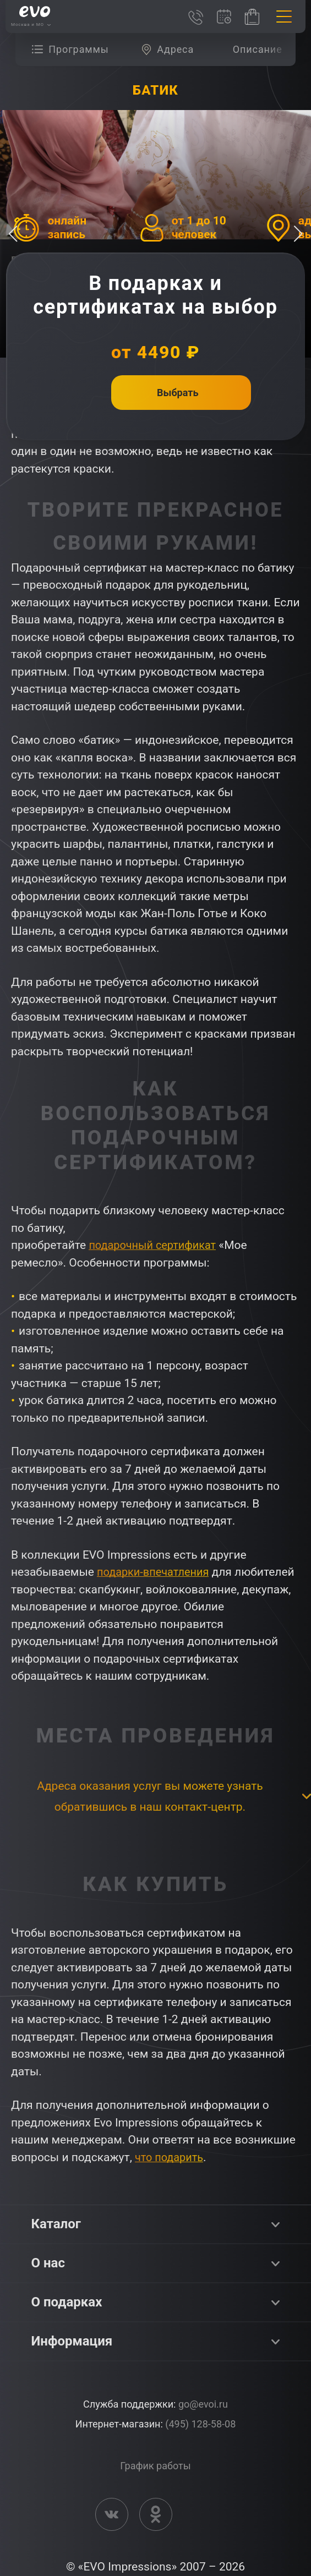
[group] (72, 49)
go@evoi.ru (203, 2404)
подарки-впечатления (156, 1572)
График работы (155, 2465)
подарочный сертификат (156, 1245)
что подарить (171, 2157)
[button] (298, 234)
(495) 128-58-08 (200, 2424)
